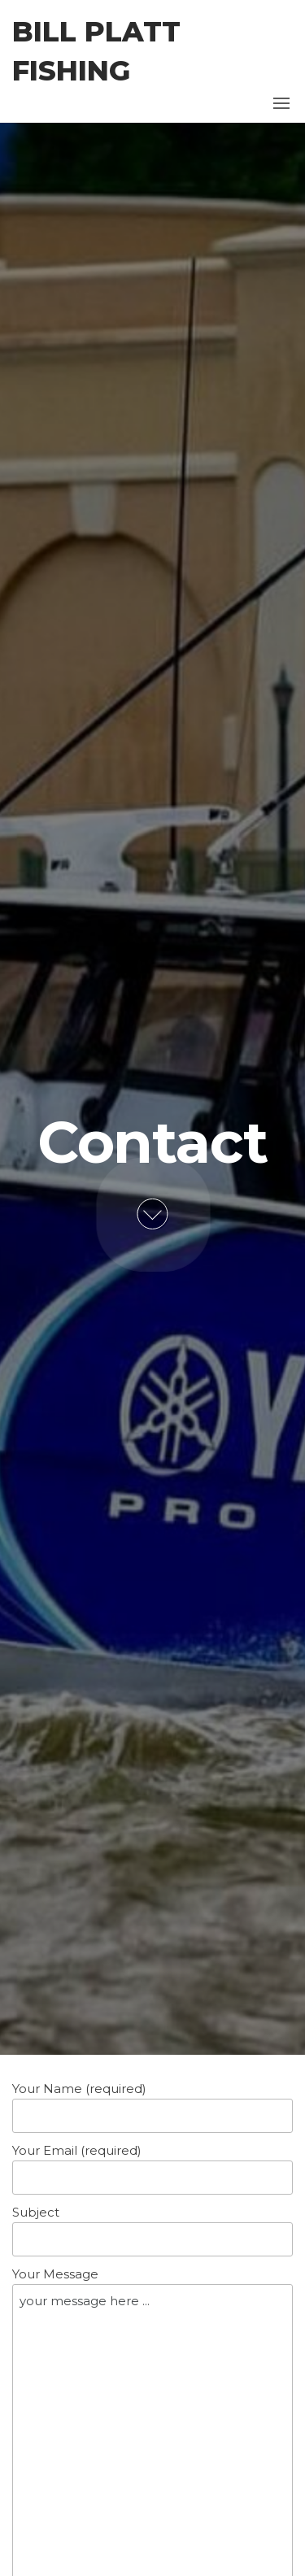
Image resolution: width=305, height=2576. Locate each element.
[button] (281, 103)
